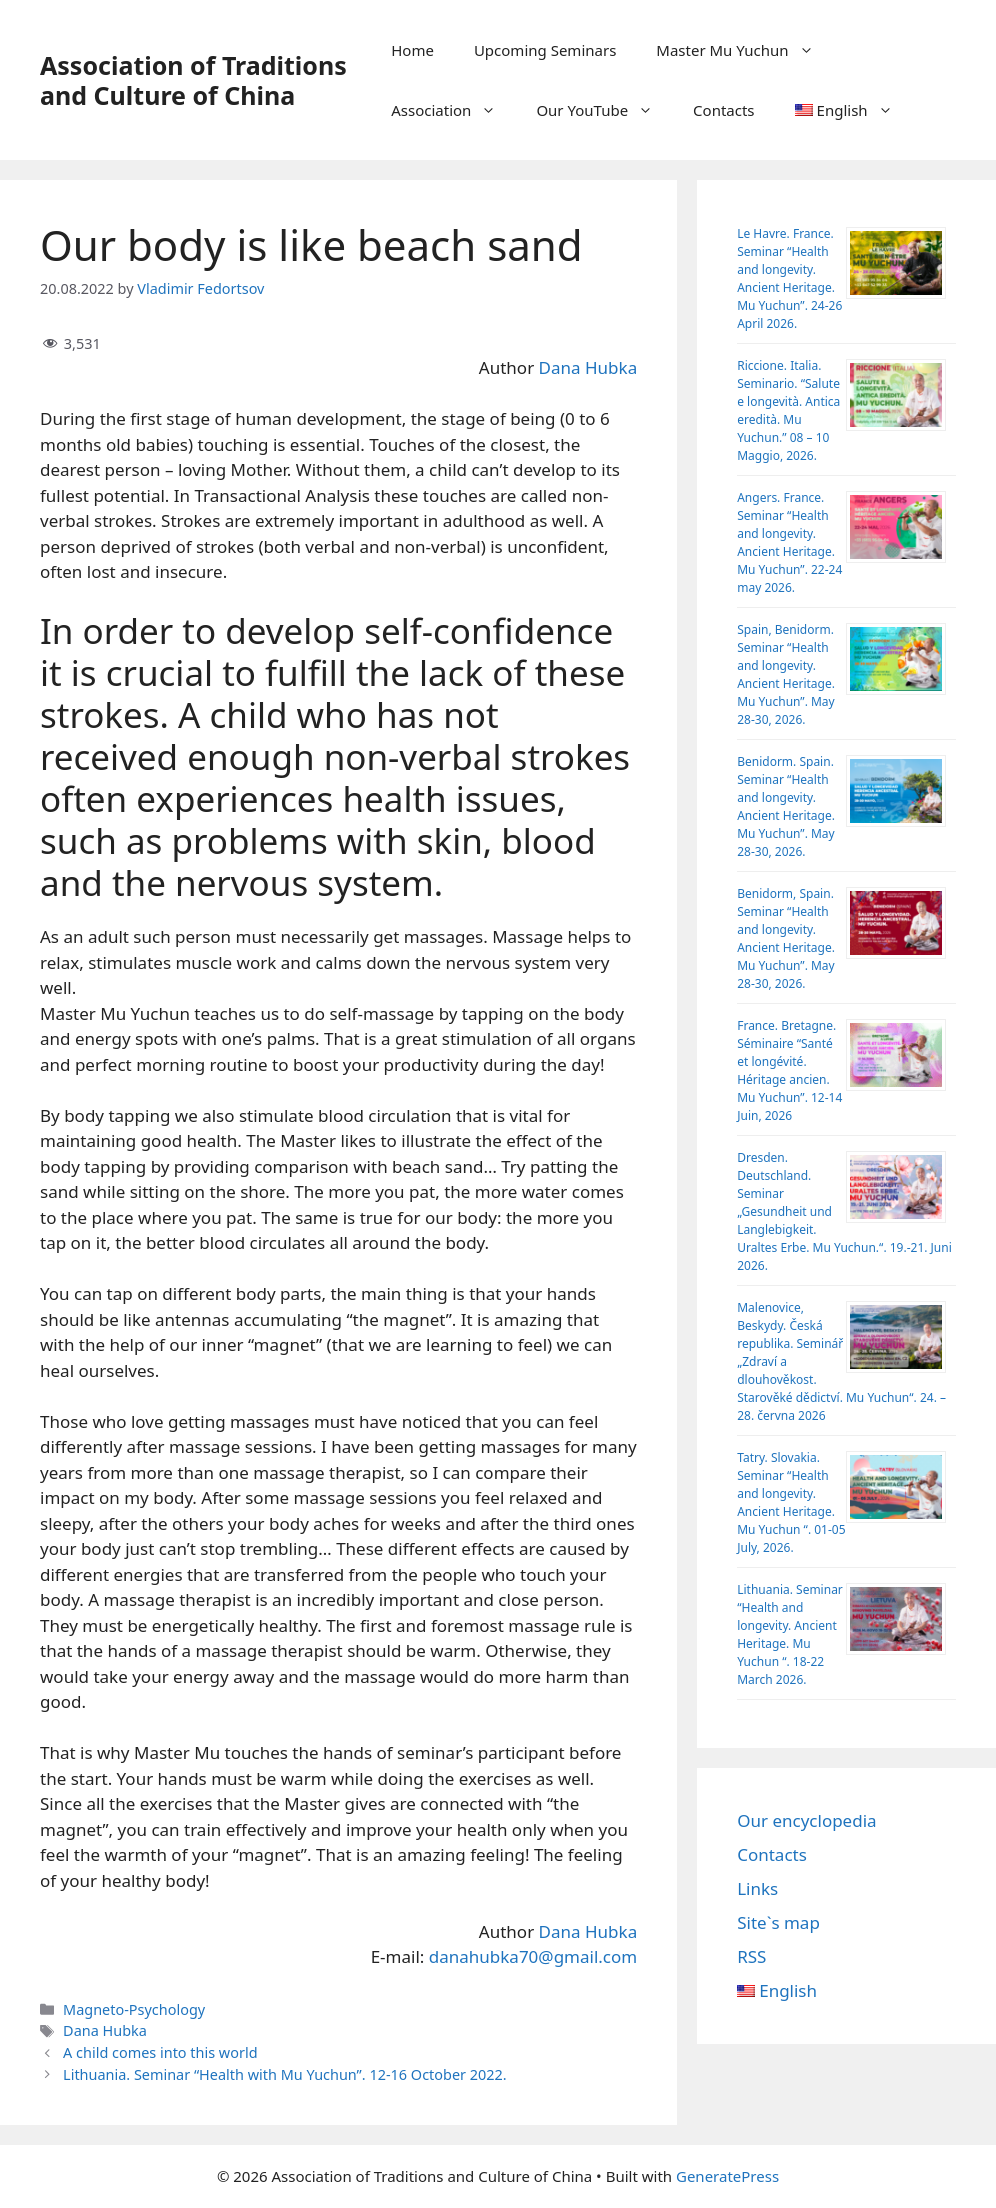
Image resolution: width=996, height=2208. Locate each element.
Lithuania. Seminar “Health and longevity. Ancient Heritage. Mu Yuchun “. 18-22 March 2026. (790, 1634)
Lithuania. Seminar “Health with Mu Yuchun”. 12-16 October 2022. (285, 2074)
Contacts (723, 110)
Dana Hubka (588, 367)
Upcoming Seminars (545, 50)
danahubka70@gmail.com (533, 1956)
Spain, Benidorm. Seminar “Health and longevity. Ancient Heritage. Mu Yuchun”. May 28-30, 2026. (786, 674)
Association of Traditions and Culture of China (193, 80)
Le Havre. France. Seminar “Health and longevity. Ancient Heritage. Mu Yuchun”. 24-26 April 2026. (789, 278)
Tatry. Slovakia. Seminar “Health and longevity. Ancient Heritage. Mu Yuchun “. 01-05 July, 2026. (791, 1502)
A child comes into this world (160, 2052)
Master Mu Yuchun (744, 50)
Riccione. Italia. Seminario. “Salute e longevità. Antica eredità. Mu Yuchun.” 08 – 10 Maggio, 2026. (788, 410)
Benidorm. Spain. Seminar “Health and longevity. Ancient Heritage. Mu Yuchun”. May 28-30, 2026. (786, 806)
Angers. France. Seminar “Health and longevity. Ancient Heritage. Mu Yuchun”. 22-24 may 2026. (789, 542)
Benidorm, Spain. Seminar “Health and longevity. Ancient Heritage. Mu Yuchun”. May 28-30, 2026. (786, 938)
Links (757, 1888)
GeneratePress (727, 2176)
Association (453, 110)
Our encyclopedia (806, 1820)
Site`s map (778, 1922)
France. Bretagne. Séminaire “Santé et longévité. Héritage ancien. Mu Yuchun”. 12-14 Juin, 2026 (789, 1070)
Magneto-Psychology (134, 2009)
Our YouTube (604, 110)
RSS (751, 1956)
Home (412, 50)
